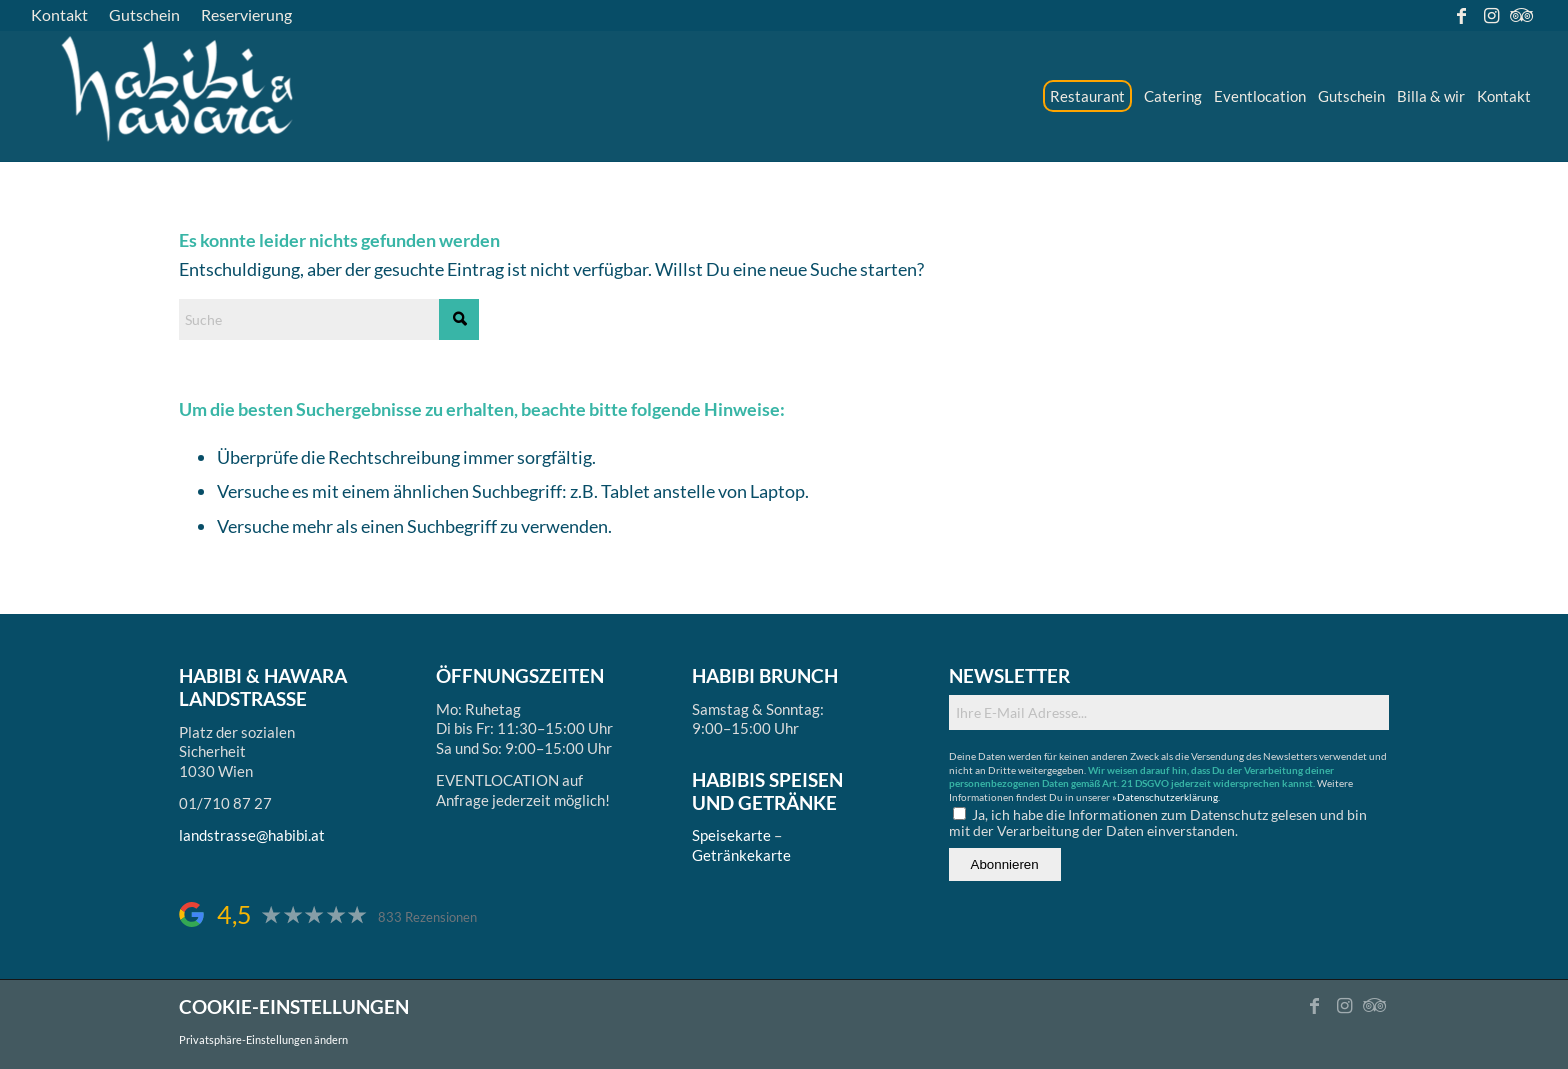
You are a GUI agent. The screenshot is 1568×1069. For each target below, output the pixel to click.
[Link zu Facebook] (1461, 15)
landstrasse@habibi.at (252, 835)
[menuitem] (65, 15)
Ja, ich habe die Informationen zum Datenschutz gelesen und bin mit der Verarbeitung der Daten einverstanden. (1158, 822)
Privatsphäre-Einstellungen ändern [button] (263, 1039)
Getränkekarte (741, 855)
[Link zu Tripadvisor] (1522, 15)
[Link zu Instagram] (1491, 15)
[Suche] (329, 319)
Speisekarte (731, 835)
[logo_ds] (179, 96)
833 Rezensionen (427, 917)
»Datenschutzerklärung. (1166, 797)
